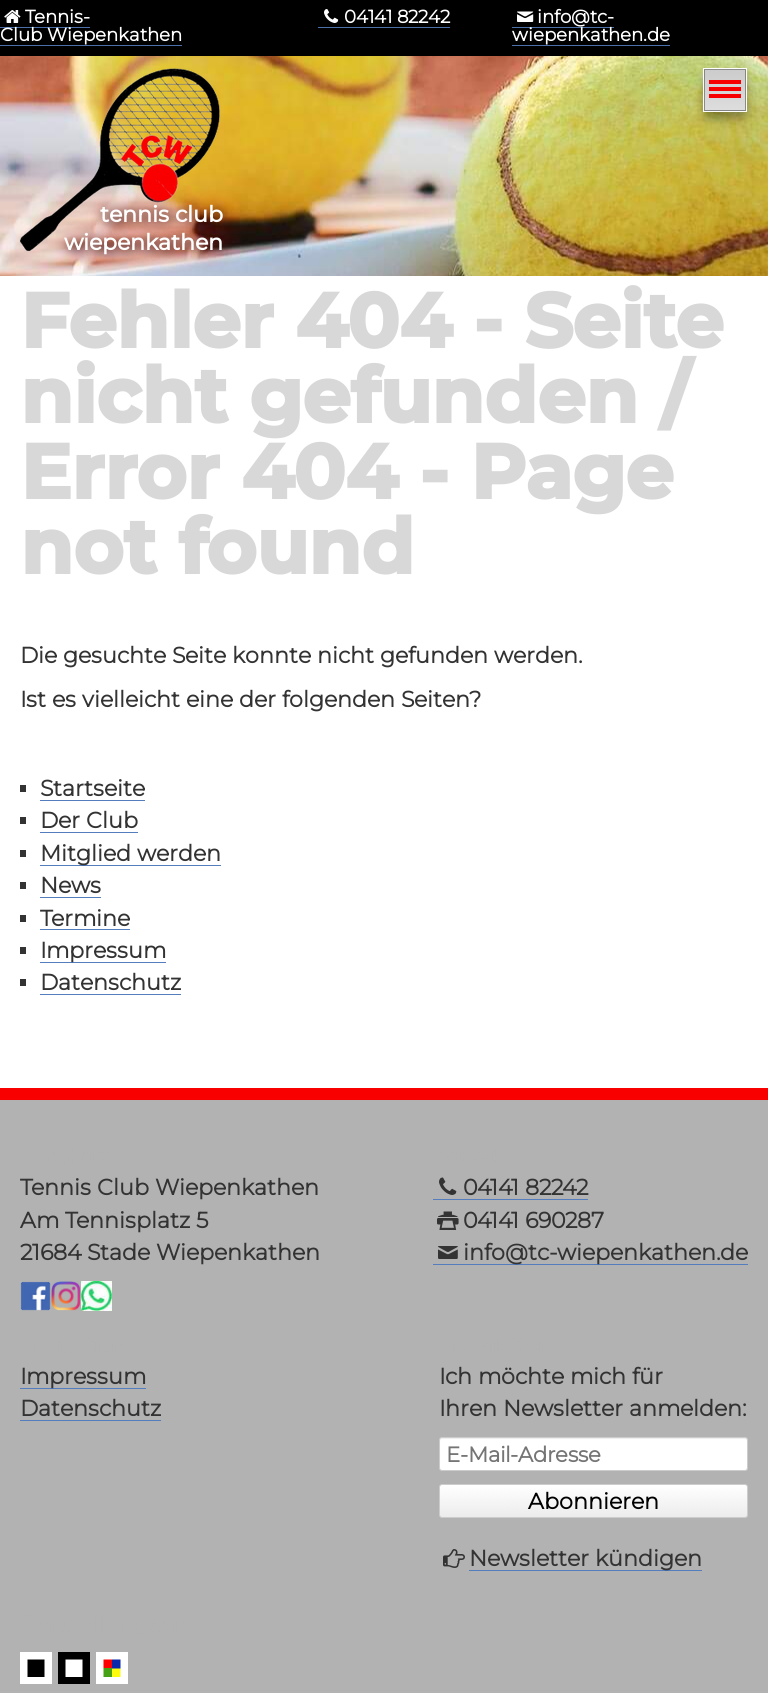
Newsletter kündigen (585, 1558)
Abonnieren (593, 1501)
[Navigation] (725, 90)
